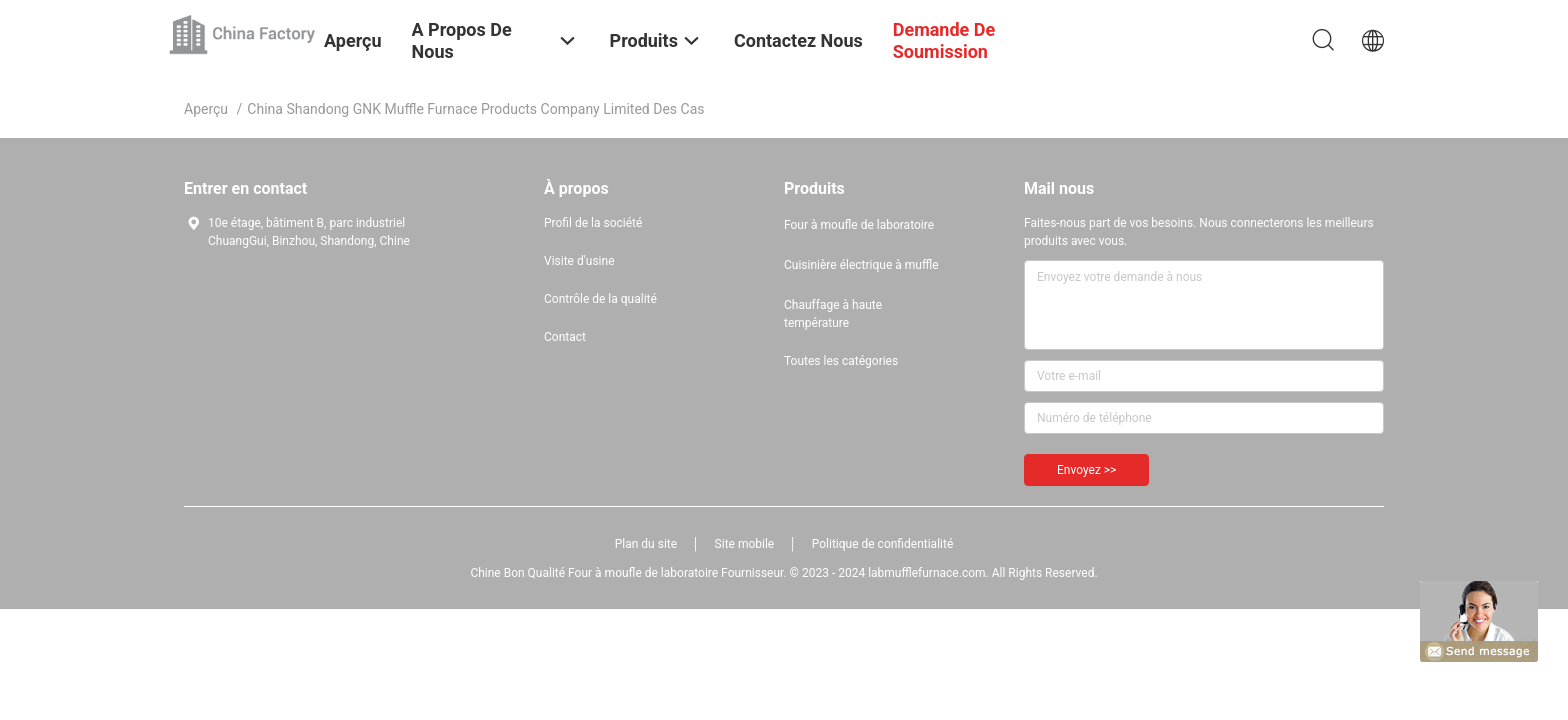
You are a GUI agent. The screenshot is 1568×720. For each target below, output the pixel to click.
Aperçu (206, 109)
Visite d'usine (579, 261)
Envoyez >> (1086, 470)
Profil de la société (593, 223)
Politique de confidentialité (883, 544)
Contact (565, 337)
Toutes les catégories (841, 361)
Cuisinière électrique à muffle (861, 265)
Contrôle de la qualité (600, 299)
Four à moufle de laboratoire (859, 225)
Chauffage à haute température (833, 314)
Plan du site (646, 544)
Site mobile (745, 544)
